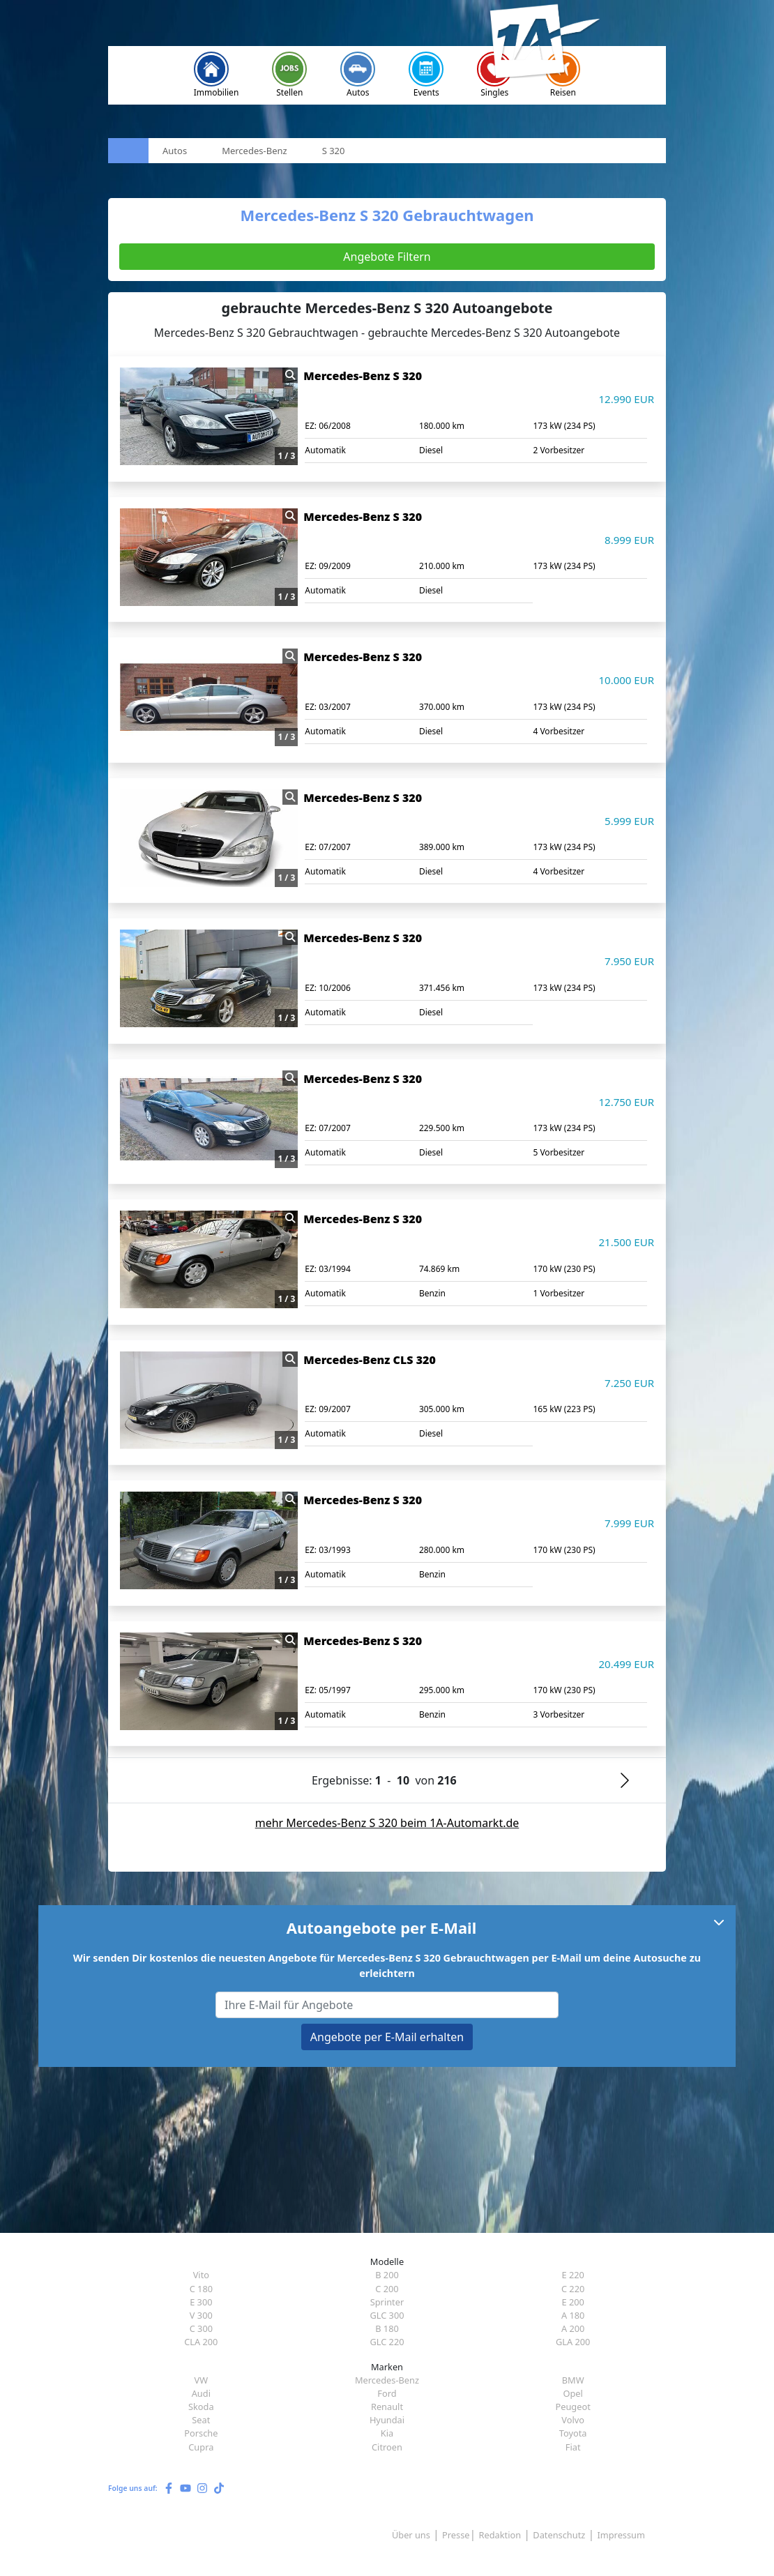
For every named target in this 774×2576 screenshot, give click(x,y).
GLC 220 (387, 2341)
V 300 (201, 2315)
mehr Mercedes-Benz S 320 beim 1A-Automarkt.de (387, 1823)
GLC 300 (387, 2315)
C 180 (201, 2288)
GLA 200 (573, 2341)
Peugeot (572, 2406)
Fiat (573, 2447)
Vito (201, 2274)
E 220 (572, 2274)
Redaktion (500, 2535)
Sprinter (387, 2302)
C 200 (386, 2288)
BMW (573, 2380)
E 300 (201, 2302)
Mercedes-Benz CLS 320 (369, 1359)
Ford (386, 2393)
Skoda (201, 2406)
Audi (201, 2393)
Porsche (201, 2433)
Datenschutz (559, 2535)
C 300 (201, 2328)
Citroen (387, 2447)
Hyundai (387, 2420)
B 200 (387, 2274)
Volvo (572, 2420)
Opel (572, 2393)
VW (201, 2380)
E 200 (572, 2302)
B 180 (387, 2328)
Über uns (411, 2535)
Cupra (200, 2447)
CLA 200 (201, 2341)
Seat (201, 2420)
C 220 (572, 2288)
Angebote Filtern (386, 256)
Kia (387, 2433)
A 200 (572, 2328)
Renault (387, 2406)
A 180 (572, 2315)
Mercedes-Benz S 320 (362, 376)
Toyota (573, 2433)
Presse (455, 2535)
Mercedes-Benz (387, 2380)
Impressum (621, 2535)
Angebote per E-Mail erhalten (387, 2037)
